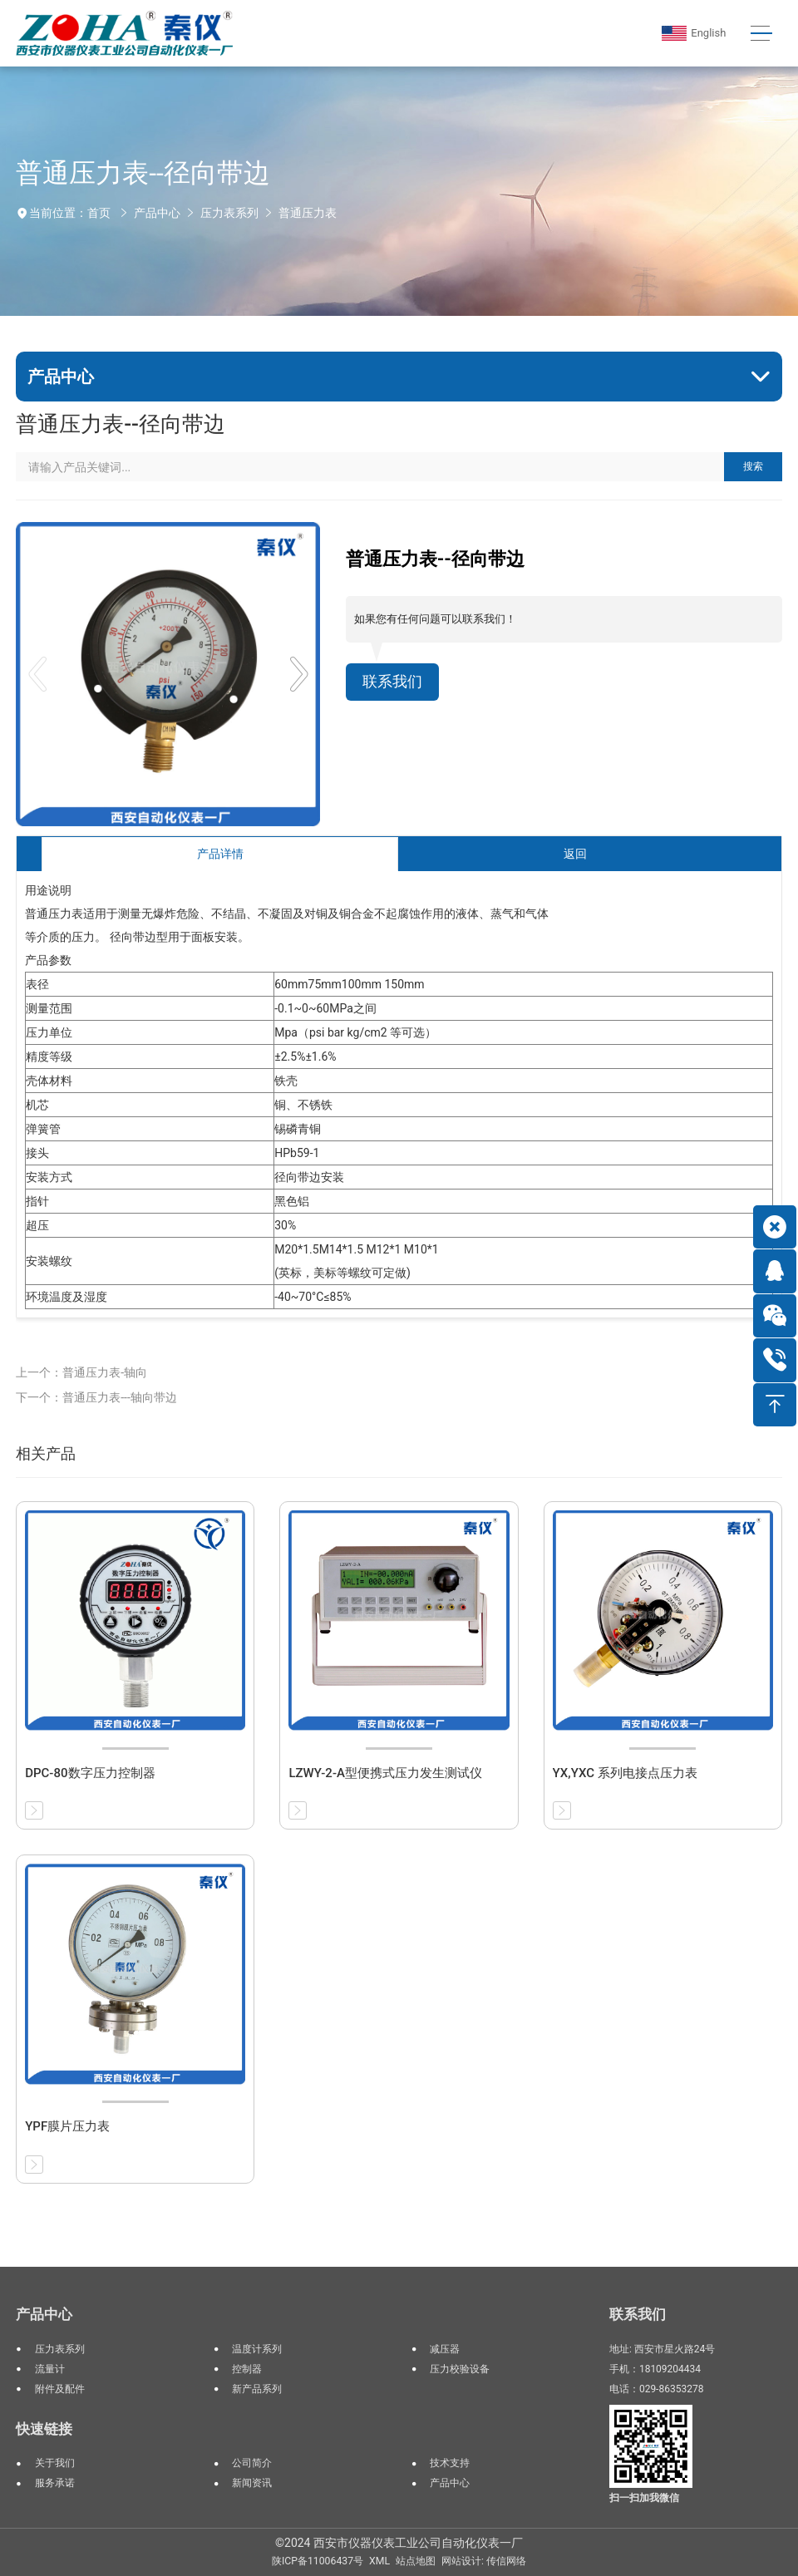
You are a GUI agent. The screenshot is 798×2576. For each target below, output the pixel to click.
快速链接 (44, 2429)
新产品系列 (257, 2389)
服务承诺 (55, 2483)
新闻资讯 (252, 2483)
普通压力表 (307, 212)
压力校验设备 (460, 2369)
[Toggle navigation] (761, 33)
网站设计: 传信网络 (483, 2561)
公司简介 (252, 2463)
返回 (575, 853)
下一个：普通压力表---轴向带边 (96, 1397)
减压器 (445, 2349)
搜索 (753, 466)
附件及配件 (60, 2389)
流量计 (50, 2369)
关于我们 (55, 2463)
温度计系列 (257, 2349)
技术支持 (450, 2463)
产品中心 (157, 212)
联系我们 (392, 681)
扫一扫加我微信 (644, 2498)
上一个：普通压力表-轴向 (81, 1372)
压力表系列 (229, 212)
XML (379, 2561)
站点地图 (416, 2561)
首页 (99, 212)
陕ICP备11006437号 (317, 2561)
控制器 (247, 2369)
